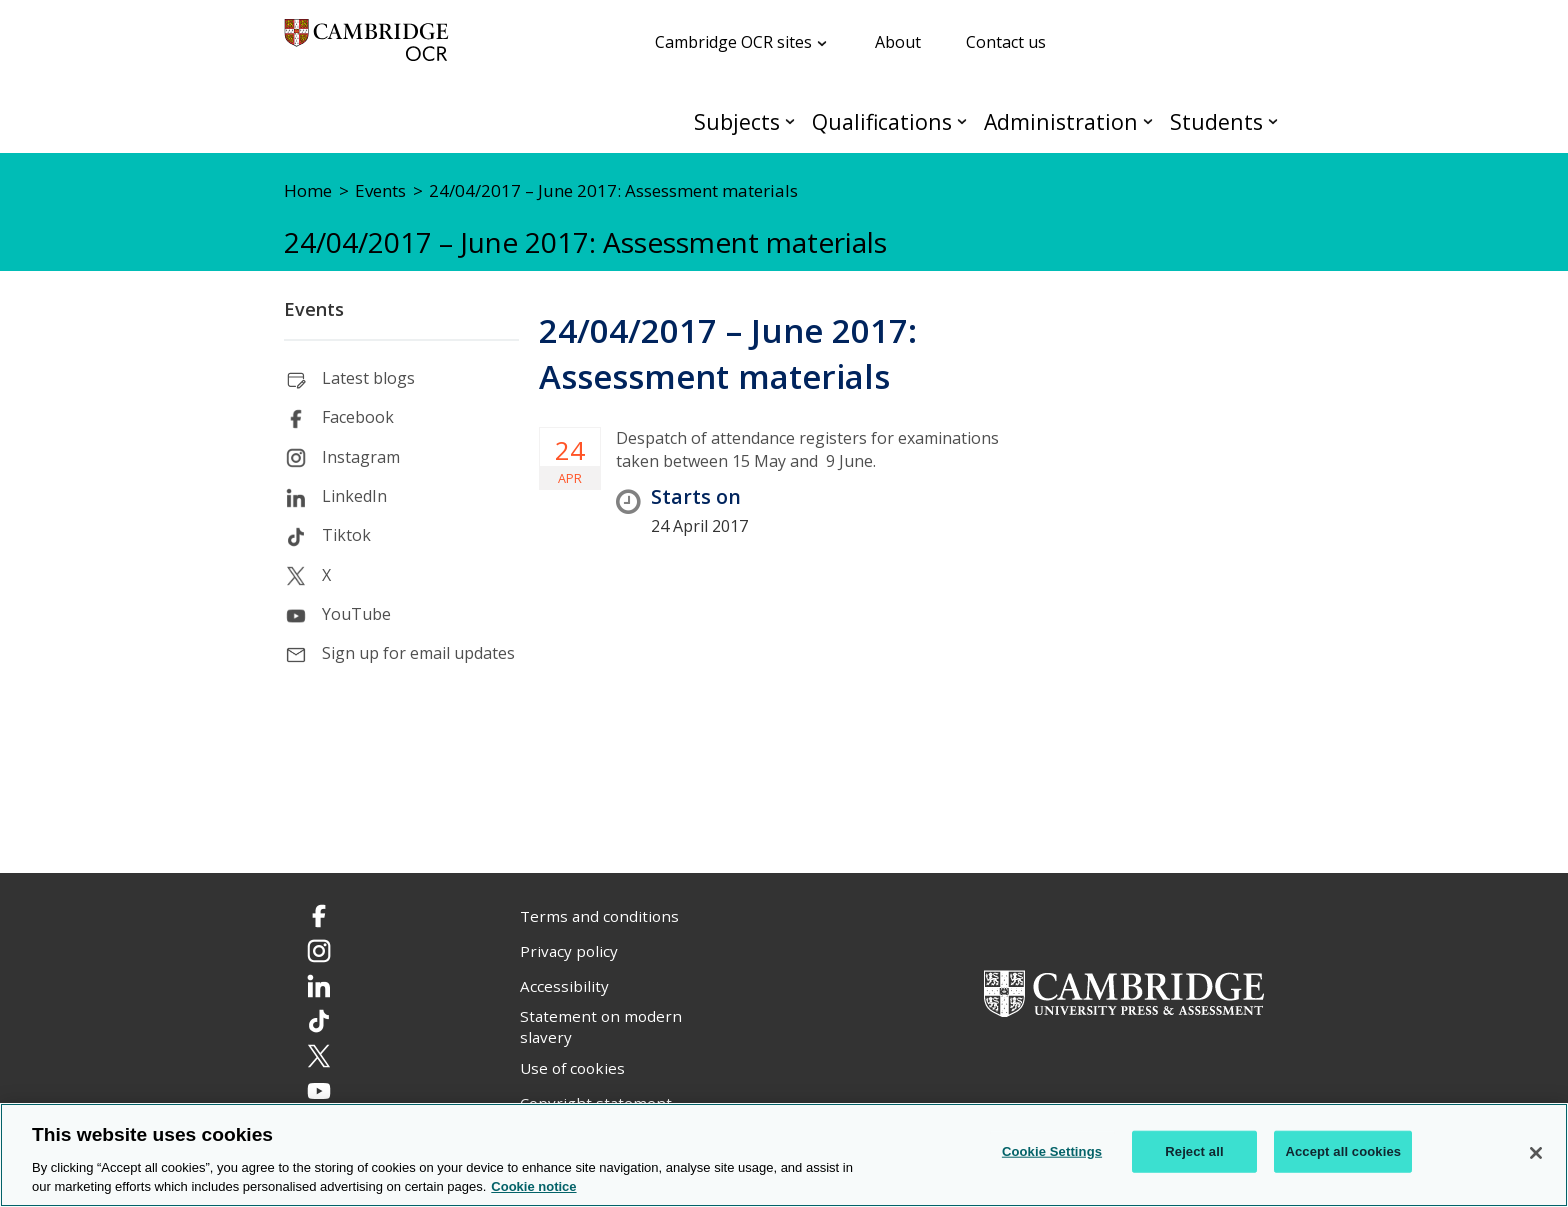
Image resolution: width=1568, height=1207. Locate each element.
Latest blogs (368, 378)
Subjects (737, 121)
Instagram (361, 457)
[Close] (1536, 1153)
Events (314, 309)
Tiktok (346, 535)
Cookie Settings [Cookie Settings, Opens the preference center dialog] (1052, 1151)
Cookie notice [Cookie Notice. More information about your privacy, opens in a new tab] (533, 1186)
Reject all (1194, 1151)
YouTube (356, 614)
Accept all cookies (1343, 1151)
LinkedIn (354, 496)
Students (1216, 121)
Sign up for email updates (418, 653)
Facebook (358, 417)
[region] (784, 1155)
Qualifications (882, 121)
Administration (1061, 121)
